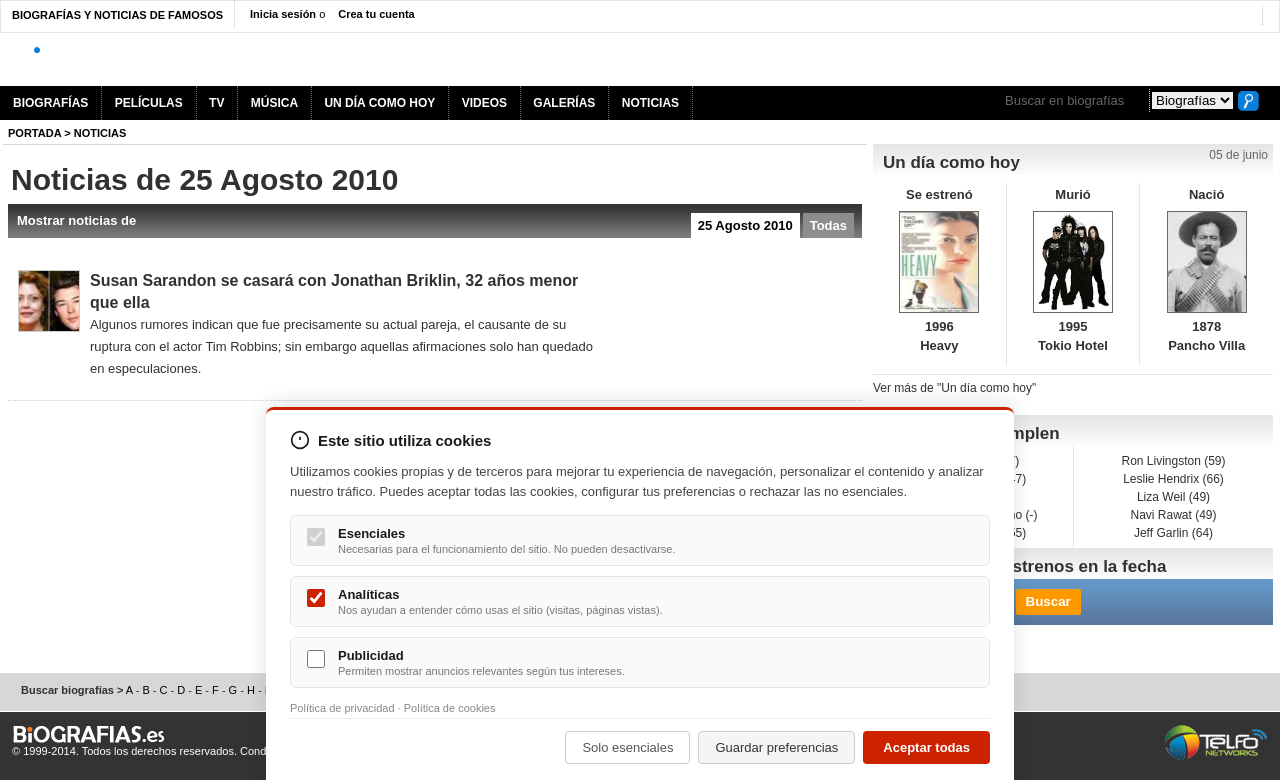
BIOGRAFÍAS (50, 103)
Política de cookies (450, 708)
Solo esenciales (627, 747)
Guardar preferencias (776, 747)
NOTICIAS (650, 103)
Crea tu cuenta (376, 14)
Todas (828, 225)
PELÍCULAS (149, 103)
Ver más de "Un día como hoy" (954, 388)
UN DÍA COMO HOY (379, 103)
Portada (34, 133)
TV (216, 103)
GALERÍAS (564, 103)
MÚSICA (274, 103)
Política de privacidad (342, 708)
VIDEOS (484, 103)
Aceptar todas (926, 747)
